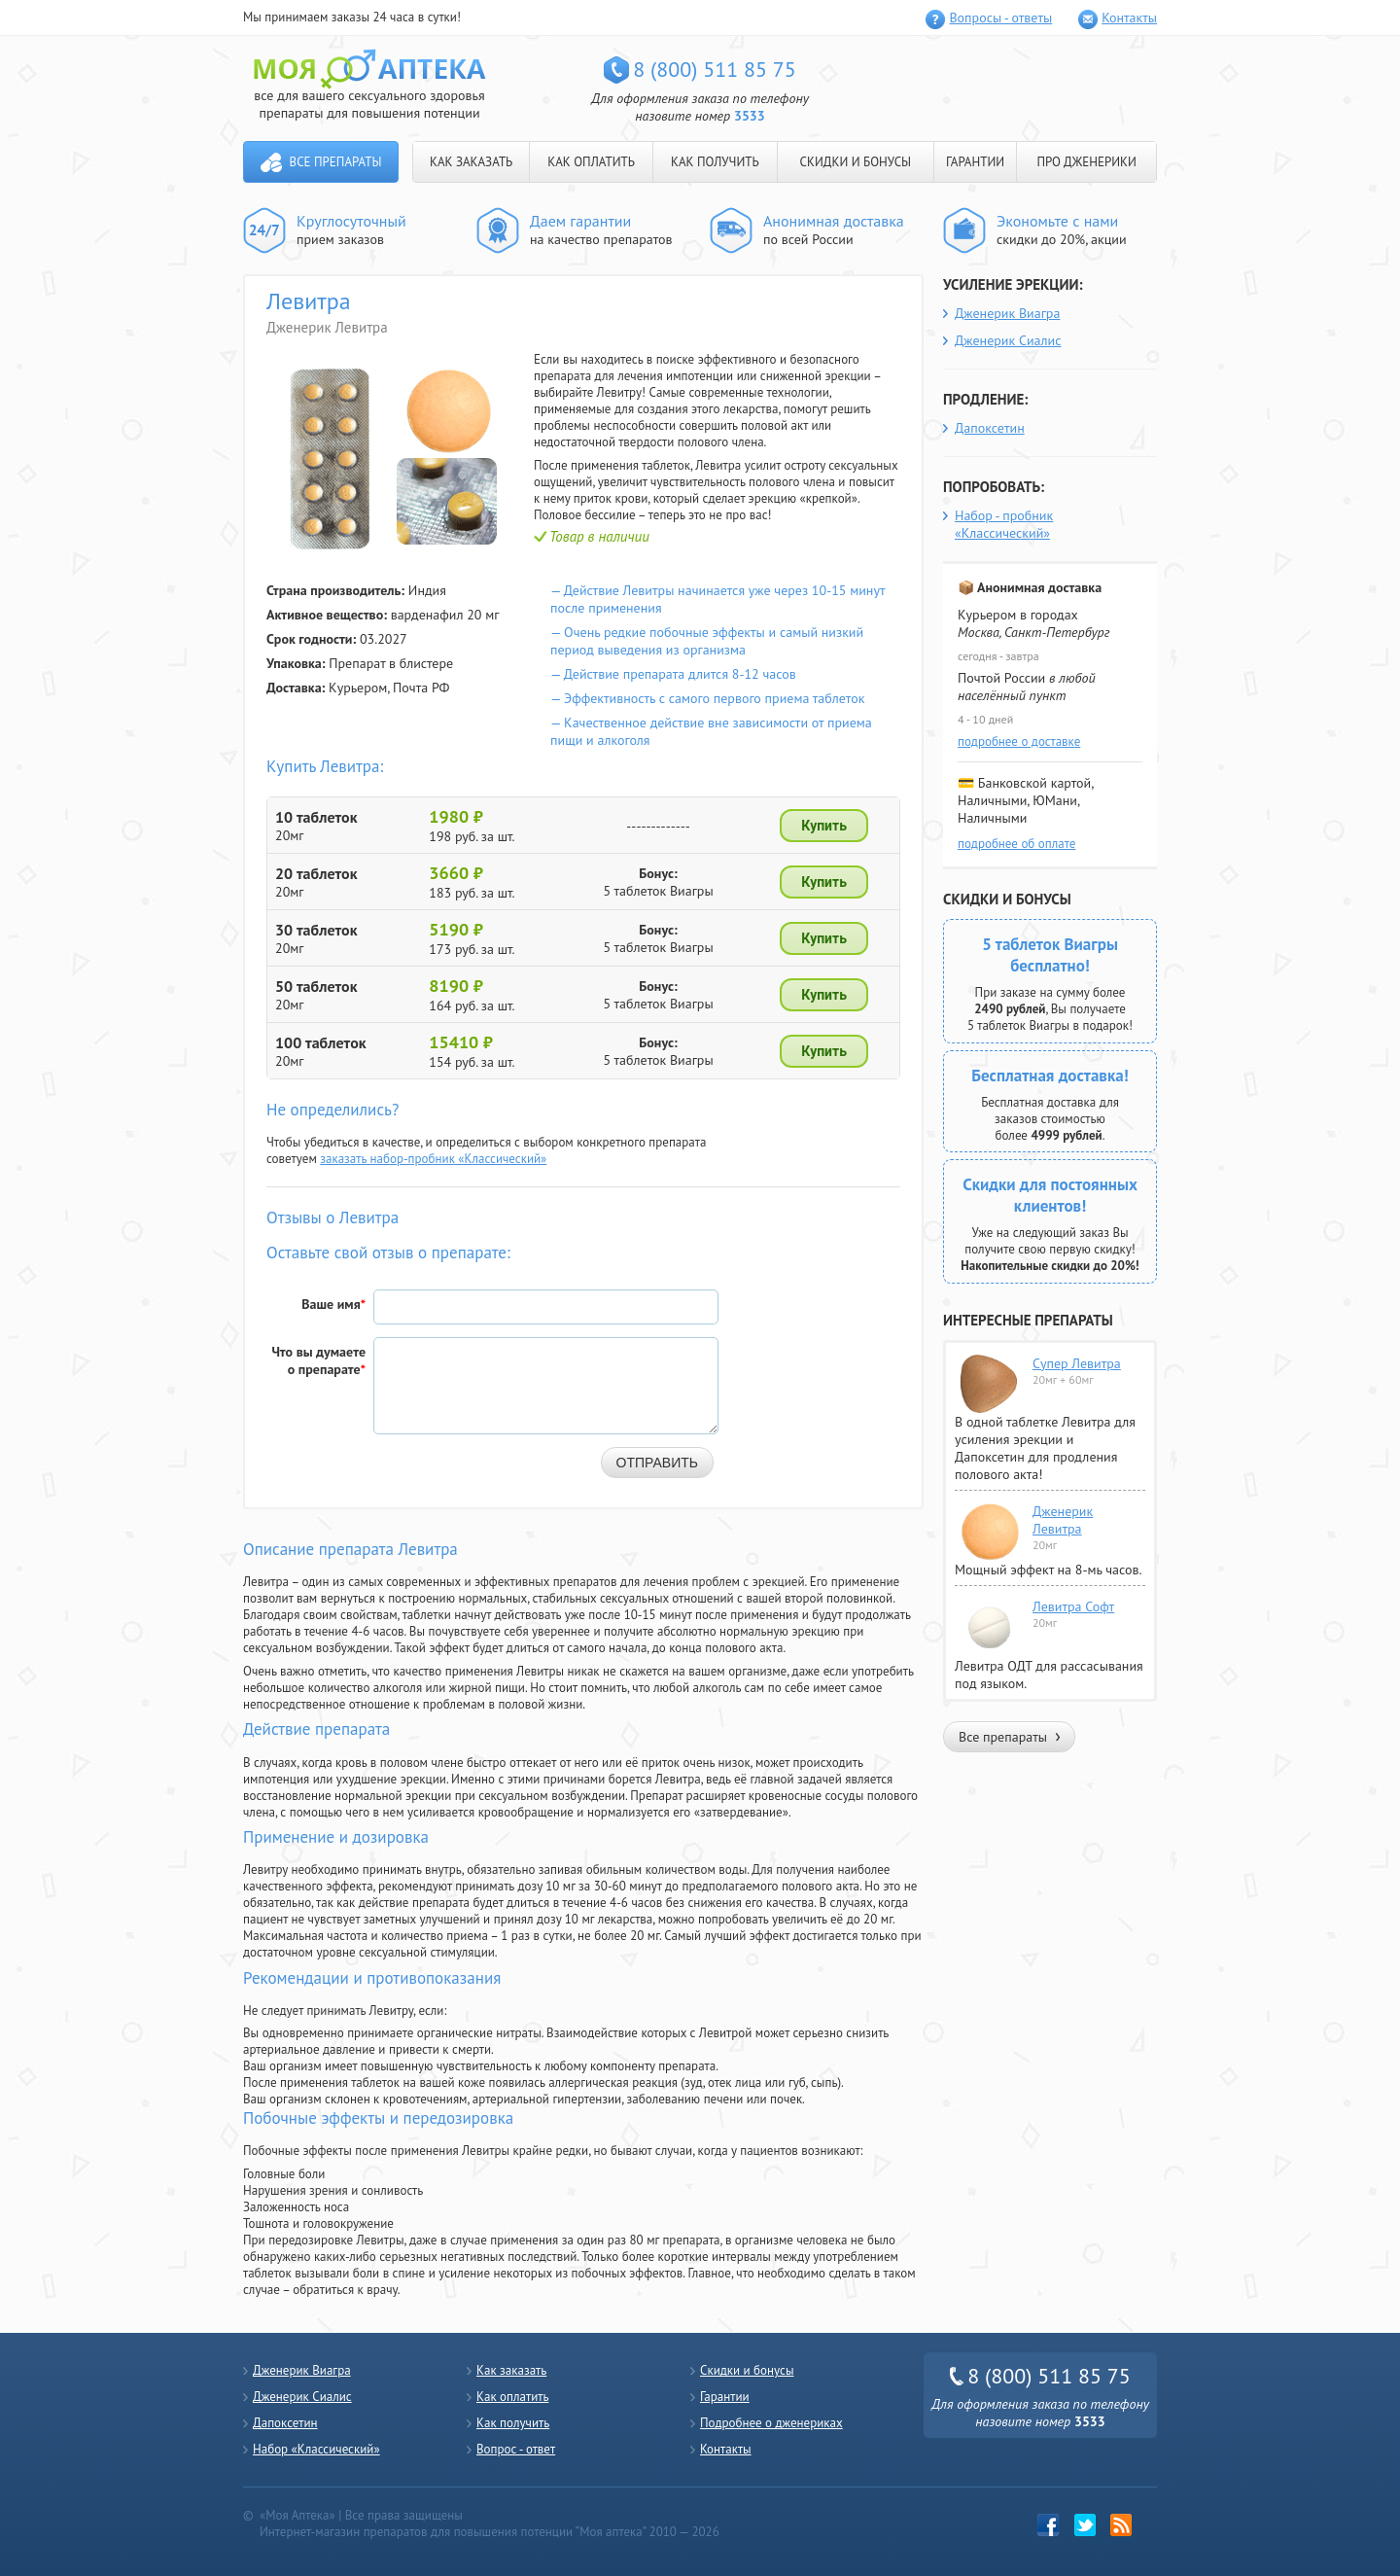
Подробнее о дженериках (771, 2423)
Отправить (657, 1462)
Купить (824, 825)
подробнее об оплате (1016, 843)
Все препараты (336, 162)
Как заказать (511, 2370)
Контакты (1129, 17)
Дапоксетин (990, 428)
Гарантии (725, 2396)
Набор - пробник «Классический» (1004, 524)
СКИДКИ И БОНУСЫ (856, 162)
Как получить (512, 2423)
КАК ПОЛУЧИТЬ (715, 162)
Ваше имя (333, 1304)
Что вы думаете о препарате (318, 1360)
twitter (1085, 2525)
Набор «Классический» (316, 2449)
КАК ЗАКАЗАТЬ (471, 162)
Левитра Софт (1073, 1606)
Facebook (1048, 2525)
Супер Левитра (1076, 1363)
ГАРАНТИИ (975, 162)
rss (1121, 2525)
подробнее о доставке (1019, 741)
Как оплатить (512, 2396)
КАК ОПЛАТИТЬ (591, 162)
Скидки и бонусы (747, 2370)
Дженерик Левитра (1062, 1519)
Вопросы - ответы (1000, 17)
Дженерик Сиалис (1008, 340)
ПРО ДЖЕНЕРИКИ (1086, 162)
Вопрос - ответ (515, 2449)
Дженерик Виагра (1007, 313)
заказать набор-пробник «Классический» (433, 1158)
